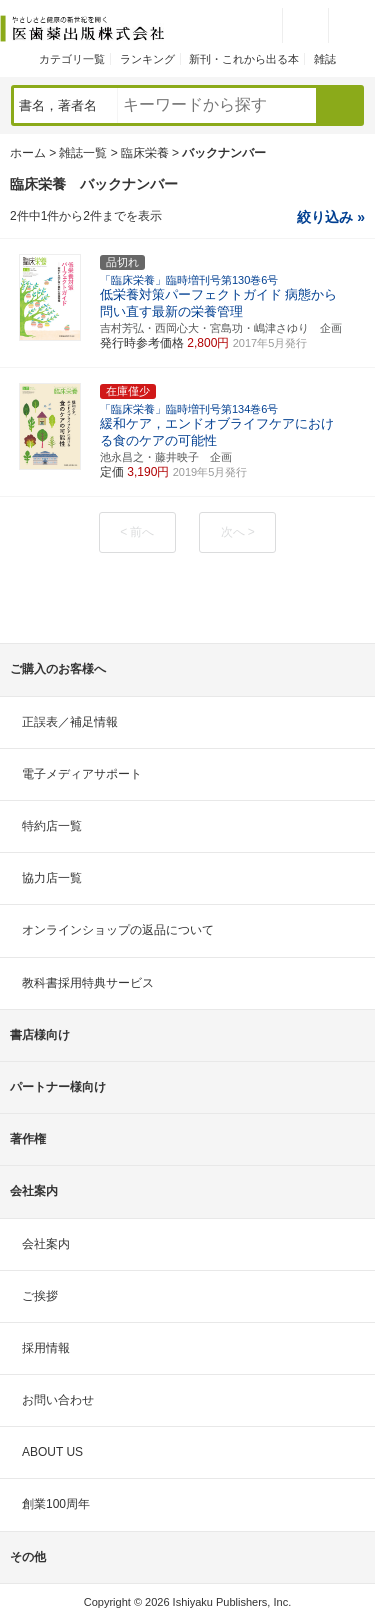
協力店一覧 (52, 878)
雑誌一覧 (83, 153)
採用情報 (46, 1348)
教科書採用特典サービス (88, 983)
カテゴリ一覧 (72, 59)
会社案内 (46, 1244)
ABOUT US (52, 1452)
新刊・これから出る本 (244, 59)
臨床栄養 (145, 153)
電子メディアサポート (82, 774)
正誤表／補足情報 (70, 722)
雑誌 (325, 59)
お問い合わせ (58, 1400)
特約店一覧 (52, 826)
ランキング (147, 59)
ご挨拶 (40, 1296)
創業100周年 (56, 1504)
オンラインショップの (118, 930)
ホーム (28, 153)
